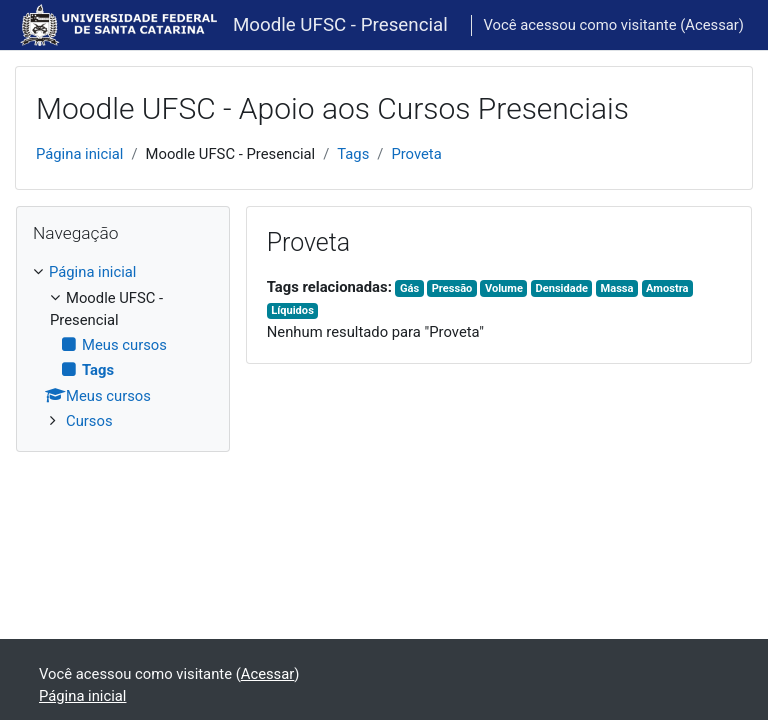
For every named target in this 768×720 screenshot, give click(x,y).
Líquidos (292, 310)
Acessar (712, 25)
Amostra (667, 288)
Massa (617, 288)
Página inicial (79, 154)
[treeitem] (123, 346)
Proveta (416, 154)
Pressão (452, 288)
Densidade (561, 288)
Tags (353, 154)
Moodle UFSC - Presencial (340, 25)
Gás (409, 288)
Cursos (89, 421)
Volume (504, 288)
